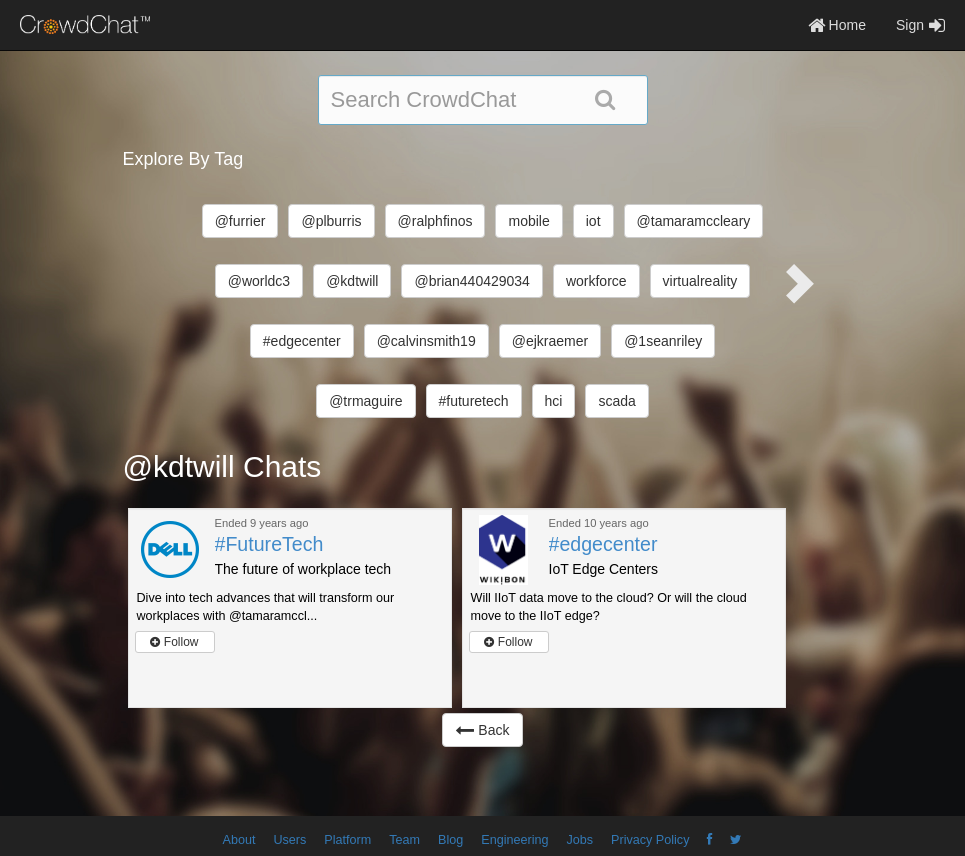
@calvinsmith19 (426, 341)
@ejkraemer (550, 341)
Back (482, 730)
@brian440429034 (471, 281)
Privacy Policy (650, 840)
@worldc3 (259, 281)
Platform (347, 840)
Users (289, 840)
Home (837, 25)
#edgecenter (302, 341)
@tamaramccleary (694, 221)
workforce (596, 281)
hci (554, 401)
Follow (174, 642)
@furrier (240, 221)
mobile (528, 221)
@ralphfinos (435, 221)
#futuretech (474, 401)
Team (404, 840)
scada (616, 401)
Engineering (514, 840)
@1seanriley (663, 341)
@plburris (331, 221)
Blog (450, 840)
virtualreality (700, 281)
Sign (920, 25)
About (239, 840)
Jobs (579, 840)
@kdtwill (352, 281)
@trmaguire (365, 401)
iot (593, 221)
